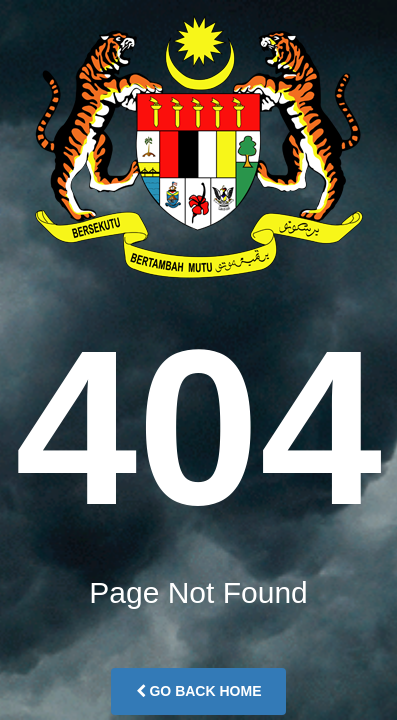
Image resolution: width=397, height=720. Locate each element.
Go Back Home (199, 691)
